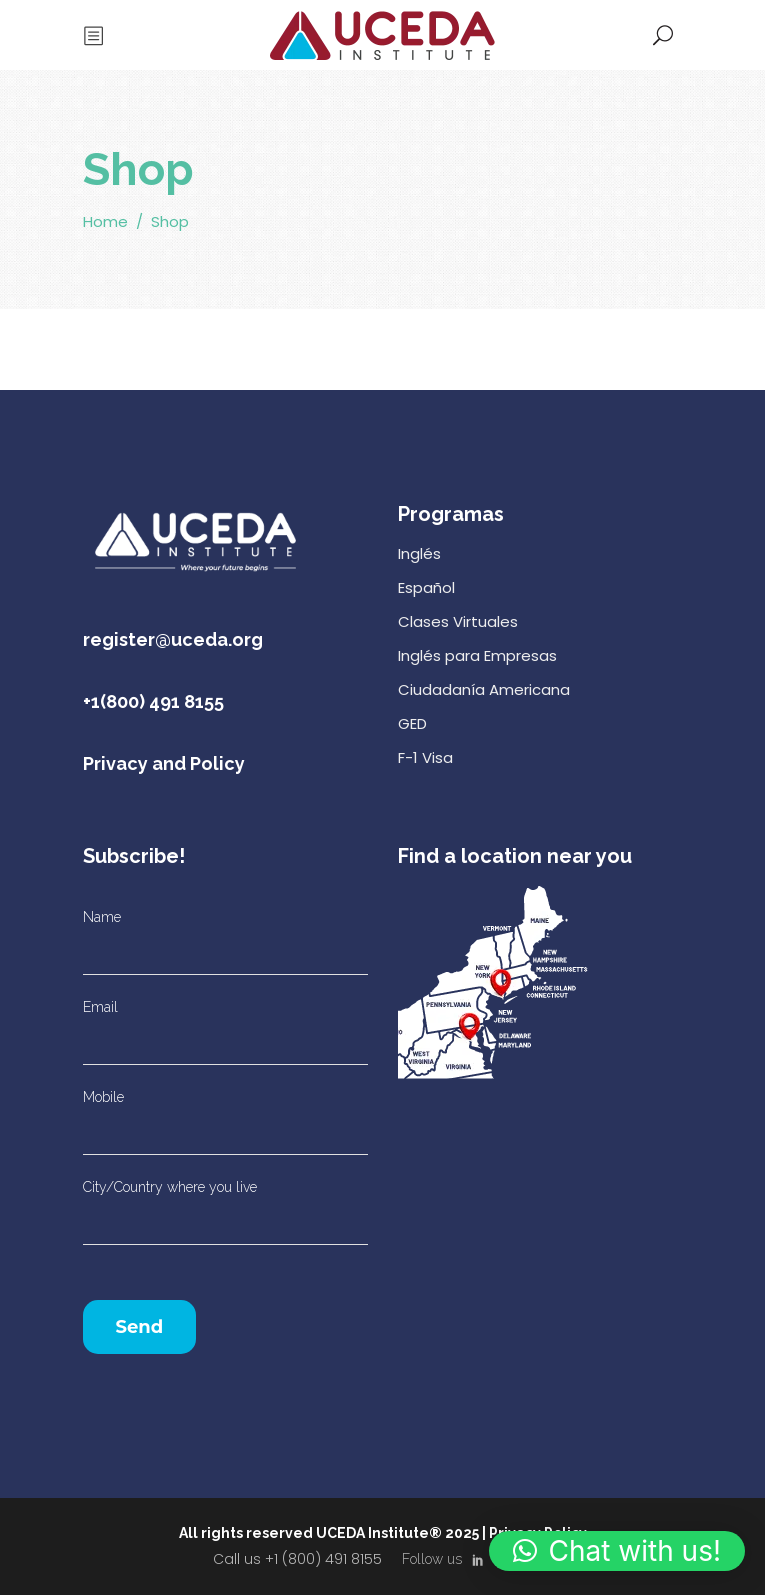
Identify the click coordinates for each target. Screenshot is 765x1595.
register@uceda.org (173, 639)
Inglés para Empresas (477, 655)
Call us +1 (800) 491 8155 (297, 1559)
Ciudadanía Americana (484, 689)
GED (412, 723)
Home (105, 222)
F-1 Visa (425, 757)
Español (426, 587)
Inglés (419, 553)
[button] (617, 1551)
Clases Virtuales (458, 621)
